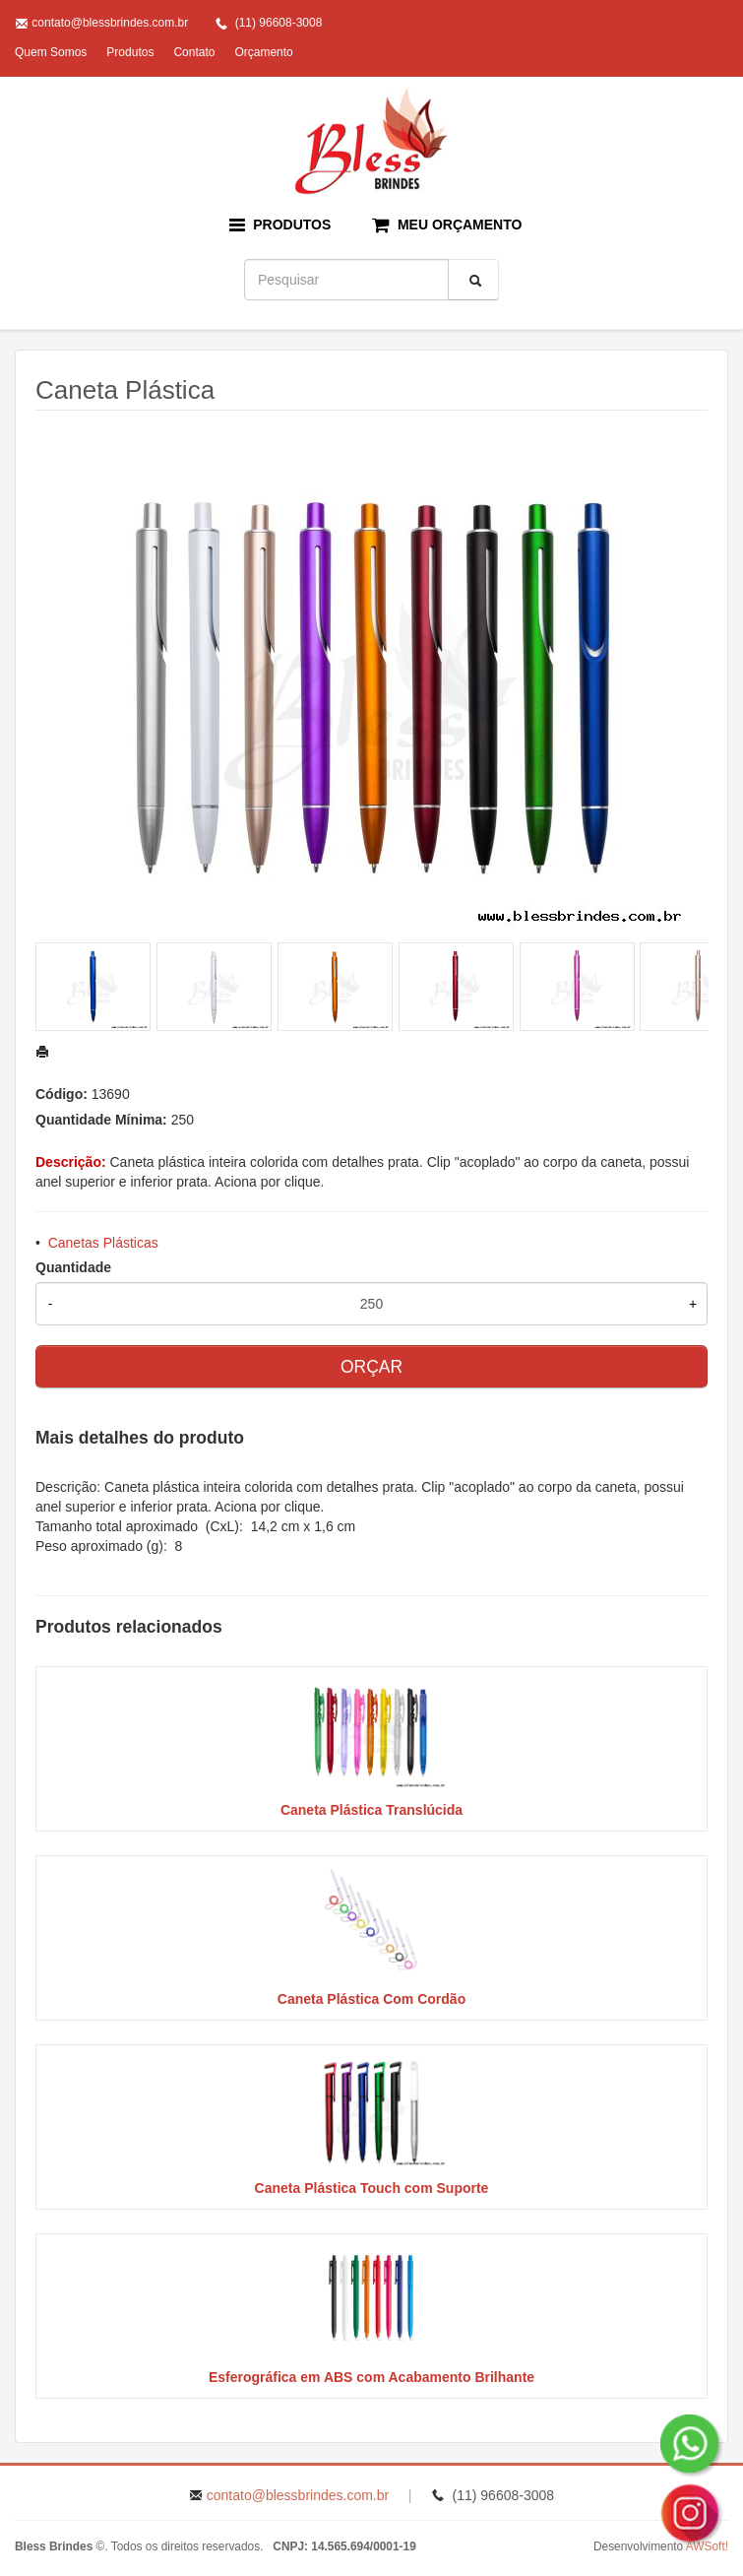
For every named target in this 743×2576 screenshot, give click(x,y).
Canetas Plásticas (103, 1243)
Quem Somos (51, 52)
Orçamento (263, 52)
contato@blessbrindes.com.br (109, 23)
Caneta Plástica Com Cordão (371, 1999)
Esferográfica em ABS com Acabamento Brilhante (371, 2377)
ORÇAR (371, 1367)
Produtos (130, 52)
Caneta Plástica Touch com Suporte (372, 2188)
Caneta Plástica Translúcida (371, 1810)
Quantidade (73, 1267)
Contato (194, 52)
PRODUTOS (280, 225)
